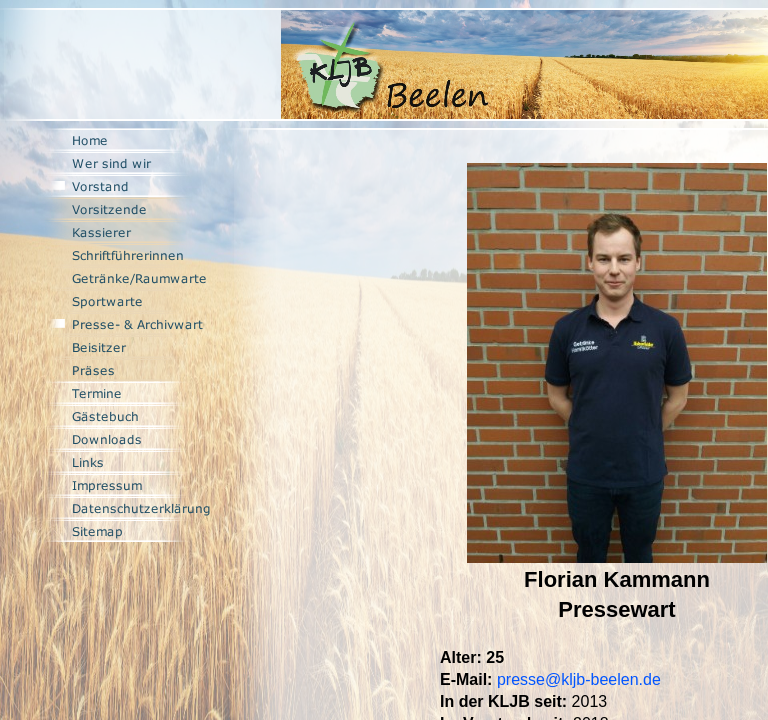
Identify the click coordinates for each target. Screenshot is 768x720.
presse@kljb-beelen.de (579, 679)
